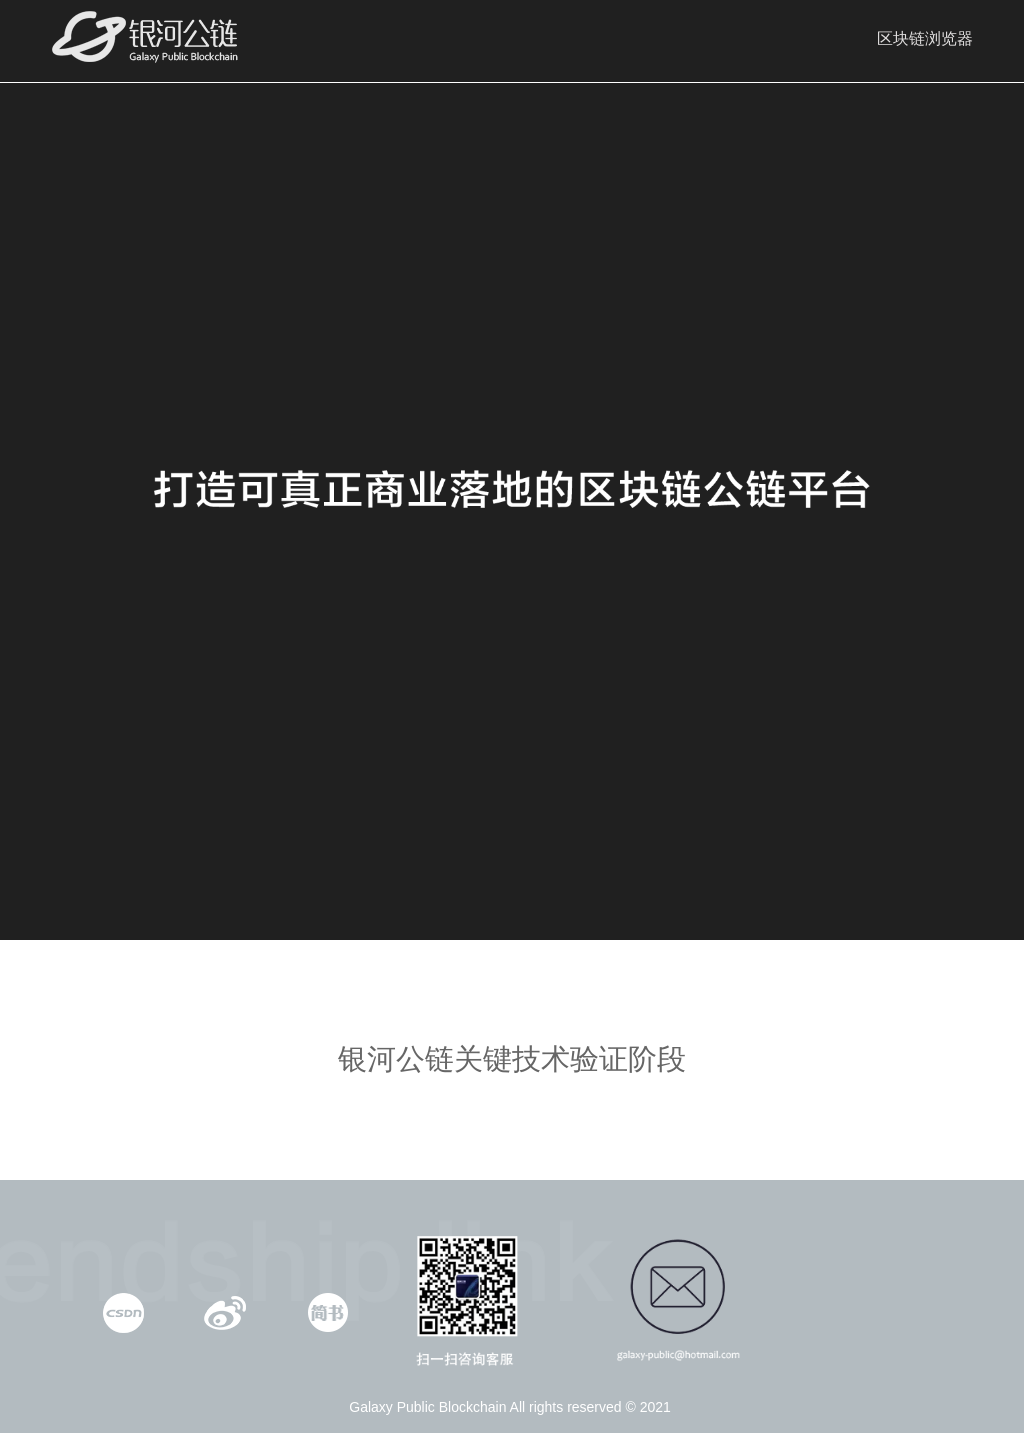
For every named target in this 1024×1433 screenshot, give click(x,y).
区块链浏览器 (925, 38)
